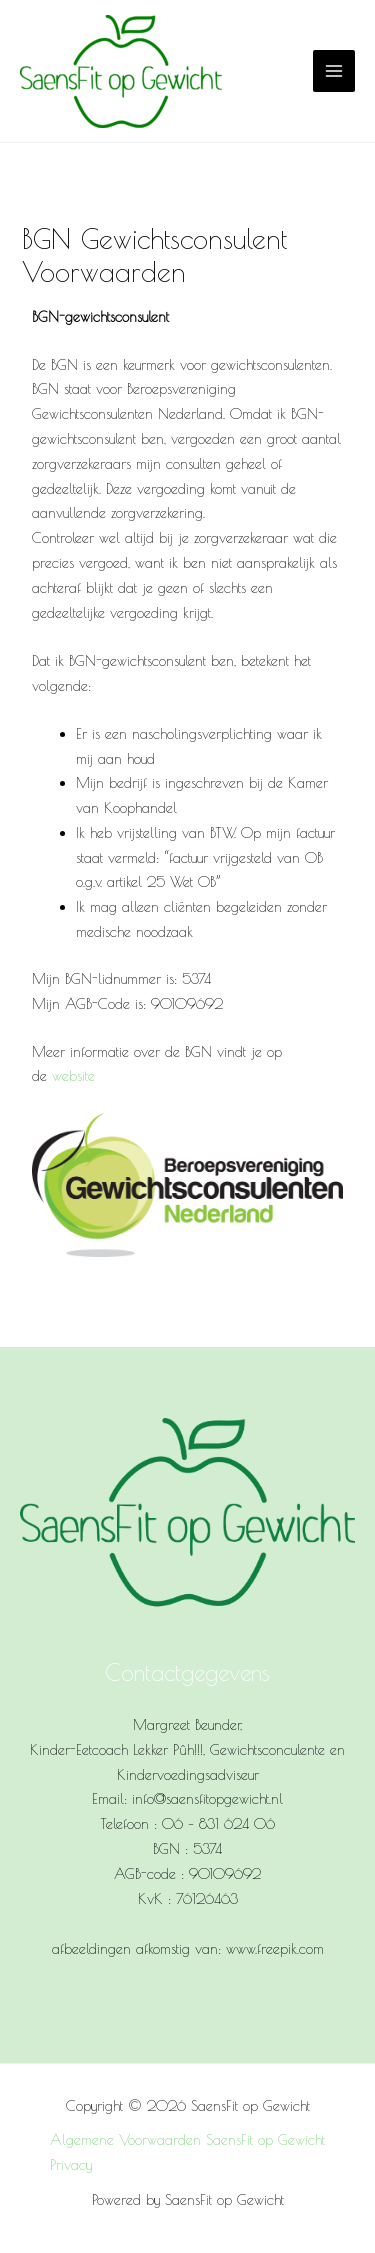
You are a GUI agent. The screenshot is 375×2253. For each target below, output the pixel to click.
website (73, 1075)
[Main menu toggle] (334, 71)
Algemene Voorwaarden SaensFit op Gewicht (187, 2139)
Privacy (71, 2164)
